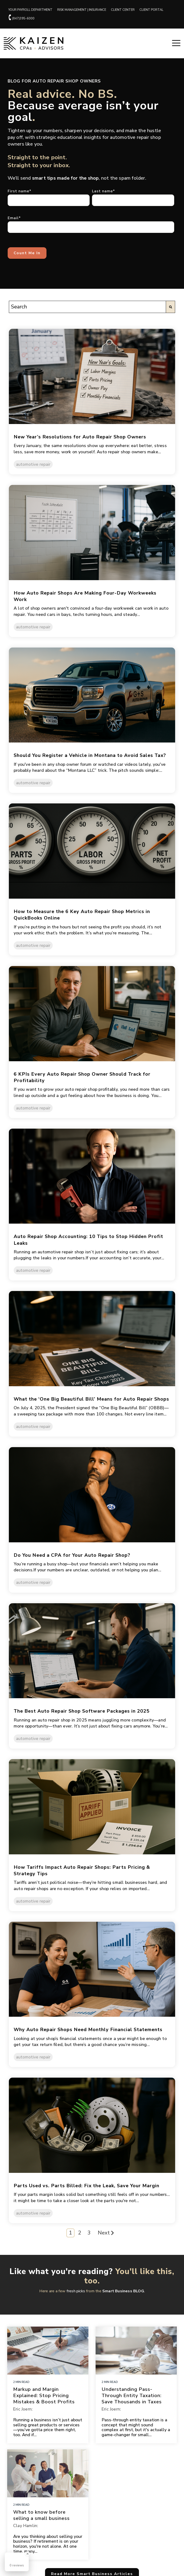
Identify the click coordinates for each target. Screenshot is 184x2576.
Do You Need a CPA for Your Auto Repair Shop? (72, 1555)
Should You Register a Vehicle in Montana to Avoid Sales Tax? (90, 755)
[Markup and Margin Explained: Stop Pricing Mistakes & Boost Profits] (47, 2351)
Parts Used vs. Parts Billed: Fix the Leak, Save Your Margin (86, 2185)
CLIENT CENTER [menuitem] (123, 10)
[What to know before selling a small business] (47, 2473)
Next (106, 2232)
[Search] (170, 307)
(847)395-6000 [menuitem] (21, 18)
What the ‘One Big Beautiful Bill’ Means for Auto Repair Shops (91, 1399)
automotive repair (33, 464)
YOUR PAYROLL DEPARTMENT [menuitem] (30, 10)
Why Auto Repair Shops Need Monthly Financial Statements (88, 2029)
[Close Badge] (27, 2553)
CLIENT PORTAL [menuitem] (151, 10)
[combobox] (87, 307)
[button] (176, 42)
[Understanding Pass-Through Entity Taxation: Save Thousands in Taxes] (136, 2351)
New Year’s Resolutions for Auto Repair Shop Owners (80, 437)
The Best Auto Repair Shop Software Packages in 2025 (82, 1711)
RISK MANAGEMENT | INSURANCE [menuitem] (81, 10)
